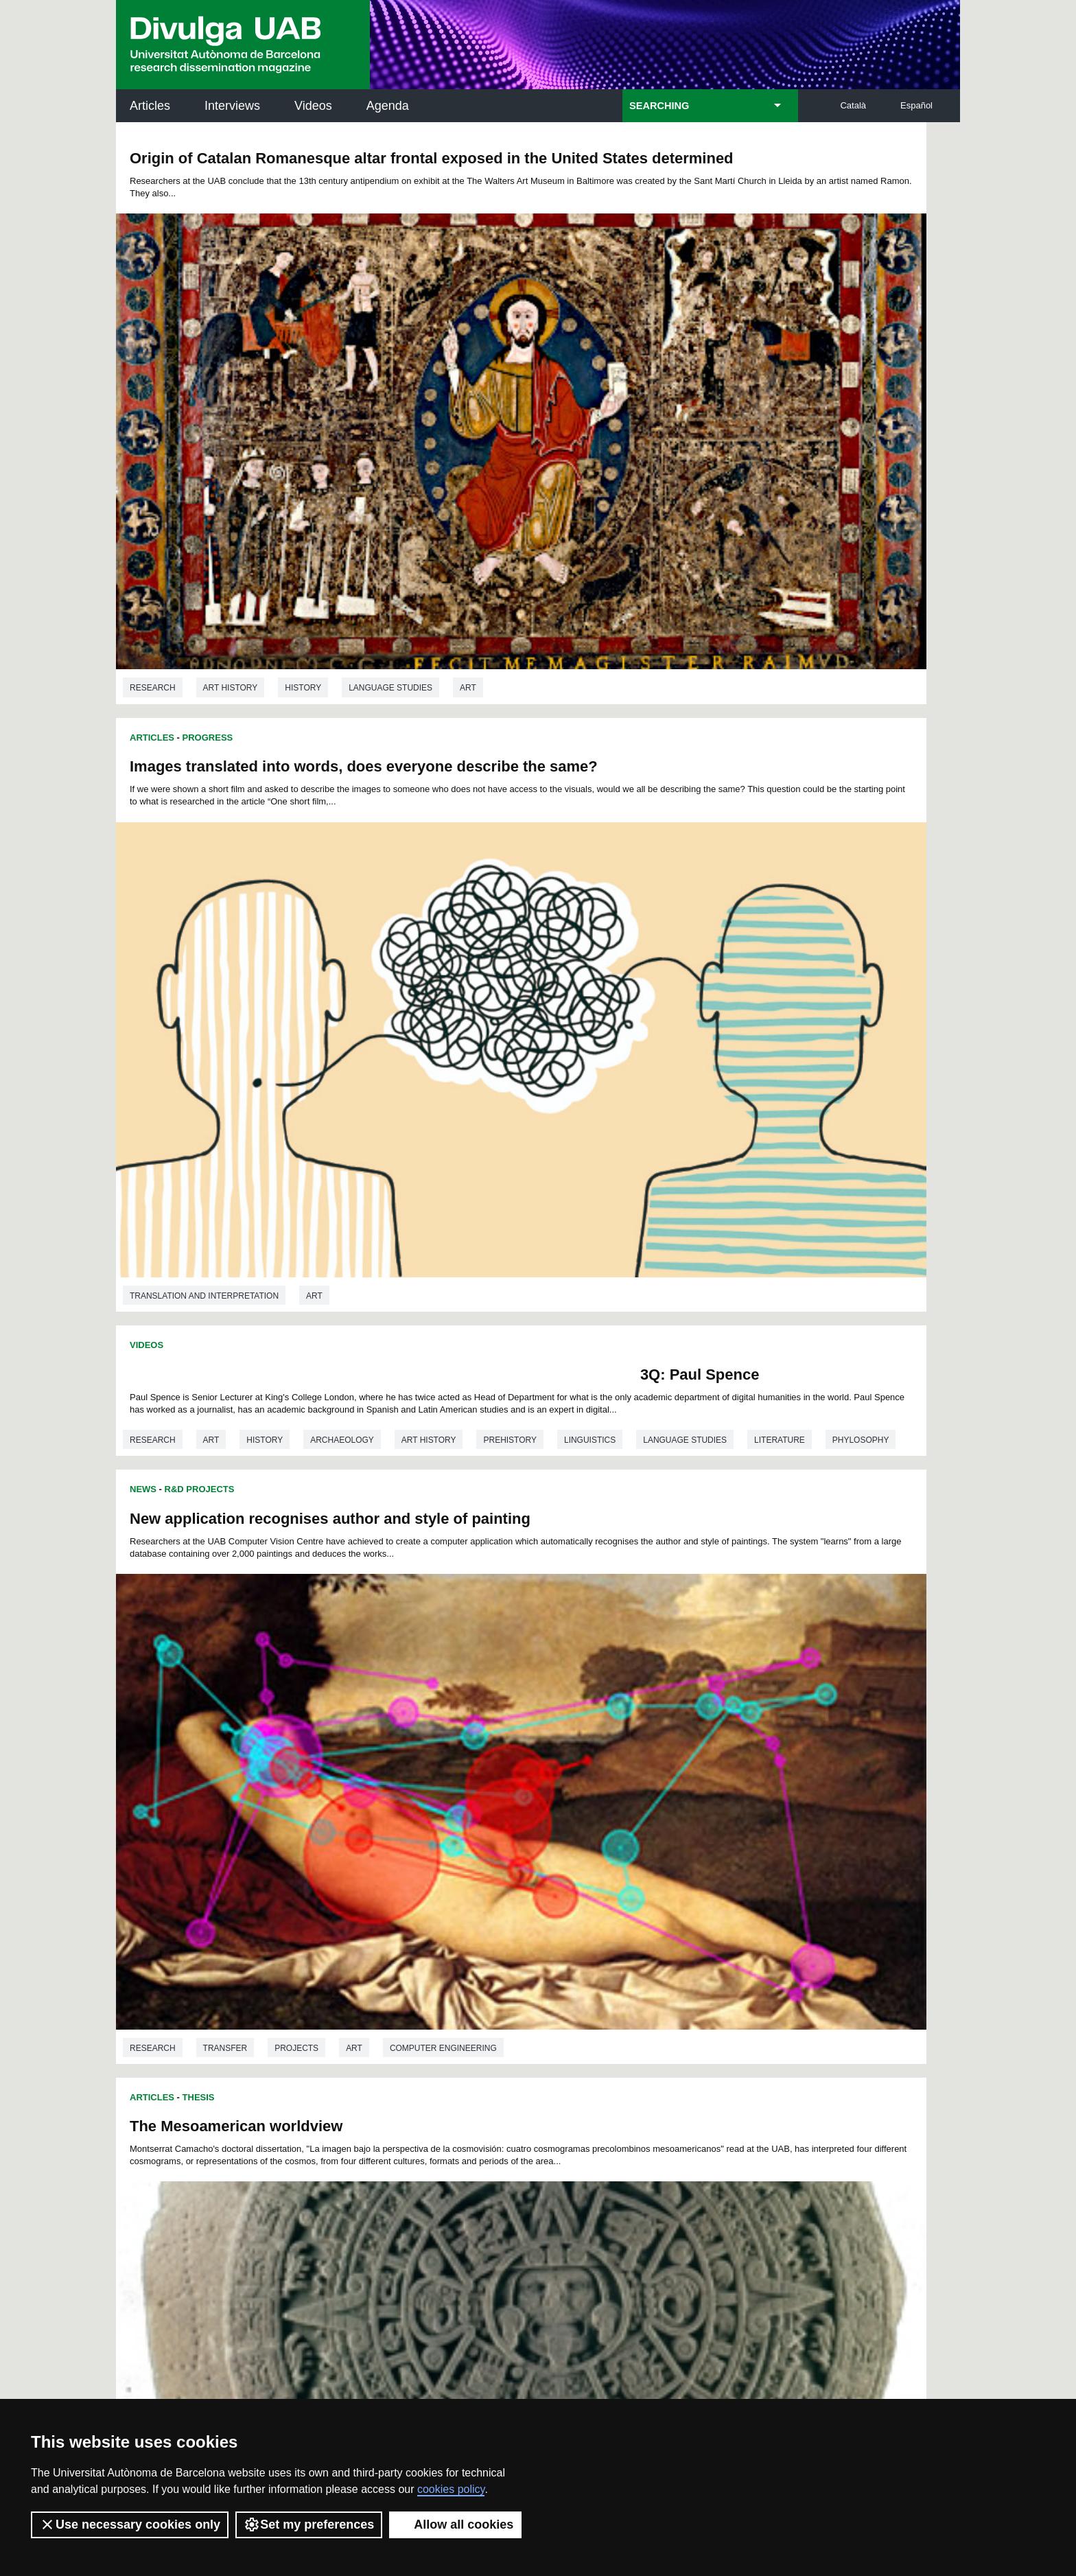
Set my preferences (309, 2524)
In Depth (203, 1104)
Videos (313, 106)
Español (916, 105)
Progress (630, 142)
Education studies (289, 1679)
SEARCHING (659, 105)
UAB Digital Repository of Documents (534, 2121)
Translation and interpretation (626, 497)
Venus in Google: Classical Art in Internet (699, 1294)
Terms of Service (310, 2377)
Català (853, 105)
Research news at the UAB (170, 2105)
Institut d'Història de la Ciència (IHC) (695, 2060)
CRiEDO (657, 2190)
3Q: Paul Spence (444, 563)
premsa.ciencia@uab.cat (612, 2289)
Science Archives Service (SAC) (533, 2060)
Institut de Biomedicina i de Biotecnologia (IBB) (868, 2199)
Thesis (199, 704)
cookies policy (450, 2489)
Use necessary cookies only (129, 2524)
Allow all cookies (455, 2524)
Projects (718, 903)
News (565, 547)
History (303, 485)
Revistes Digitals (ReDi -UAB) (342, 2121)
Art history (230, 485)
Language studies (390, 485)
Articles (150, 106)
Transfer (647, 903)
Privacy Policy (500, 2365)
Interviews (232, 106)
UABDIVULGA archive (187, 2052)
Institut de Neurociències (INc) (870, 2060)
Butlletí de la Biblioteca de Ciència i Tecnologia (359, 2060)
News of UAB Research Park (181, 2166)
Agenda (387, 106)
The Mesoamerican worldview (236, 732)
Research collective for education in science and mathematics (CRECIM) (701, 2129)
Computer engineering (865, 903)
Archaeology (342, 654)
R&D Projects (622, 547)
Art (468, 485)
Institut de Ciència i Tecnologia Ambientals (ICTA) (864, 2129)
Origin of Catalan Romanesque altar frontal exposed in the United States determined (316, 167)
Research (153, 485)
